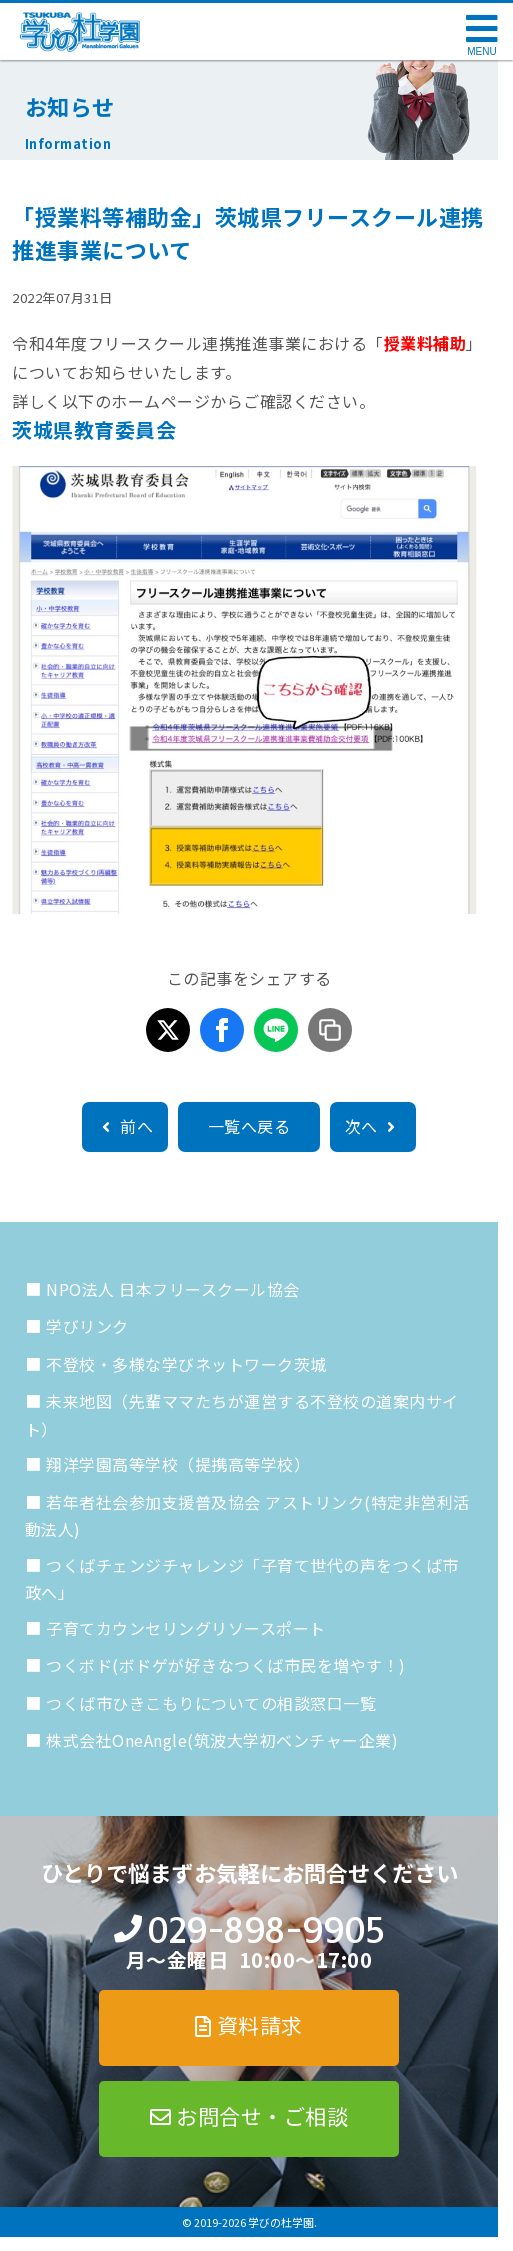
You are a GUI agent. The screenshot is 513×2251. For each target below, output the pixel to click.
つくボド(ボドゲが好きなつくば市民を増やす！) (226, 1665)
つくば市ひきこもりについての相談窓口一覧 (211, 1703)
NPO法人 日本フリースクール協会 (173, 1289)
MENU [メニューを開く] (481, 51)
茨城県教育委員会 (94, 429)
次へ (373, 1126)
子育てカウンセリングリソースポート (186, 1628)
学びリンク (87, 1326)
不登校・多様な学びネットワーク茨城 (186, 1364)
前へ (125, 1126)
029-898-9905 (265, 1930)
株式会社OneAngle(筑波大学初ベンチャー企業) (222, 1740)
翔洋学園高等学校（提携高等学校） (178, 1464)
